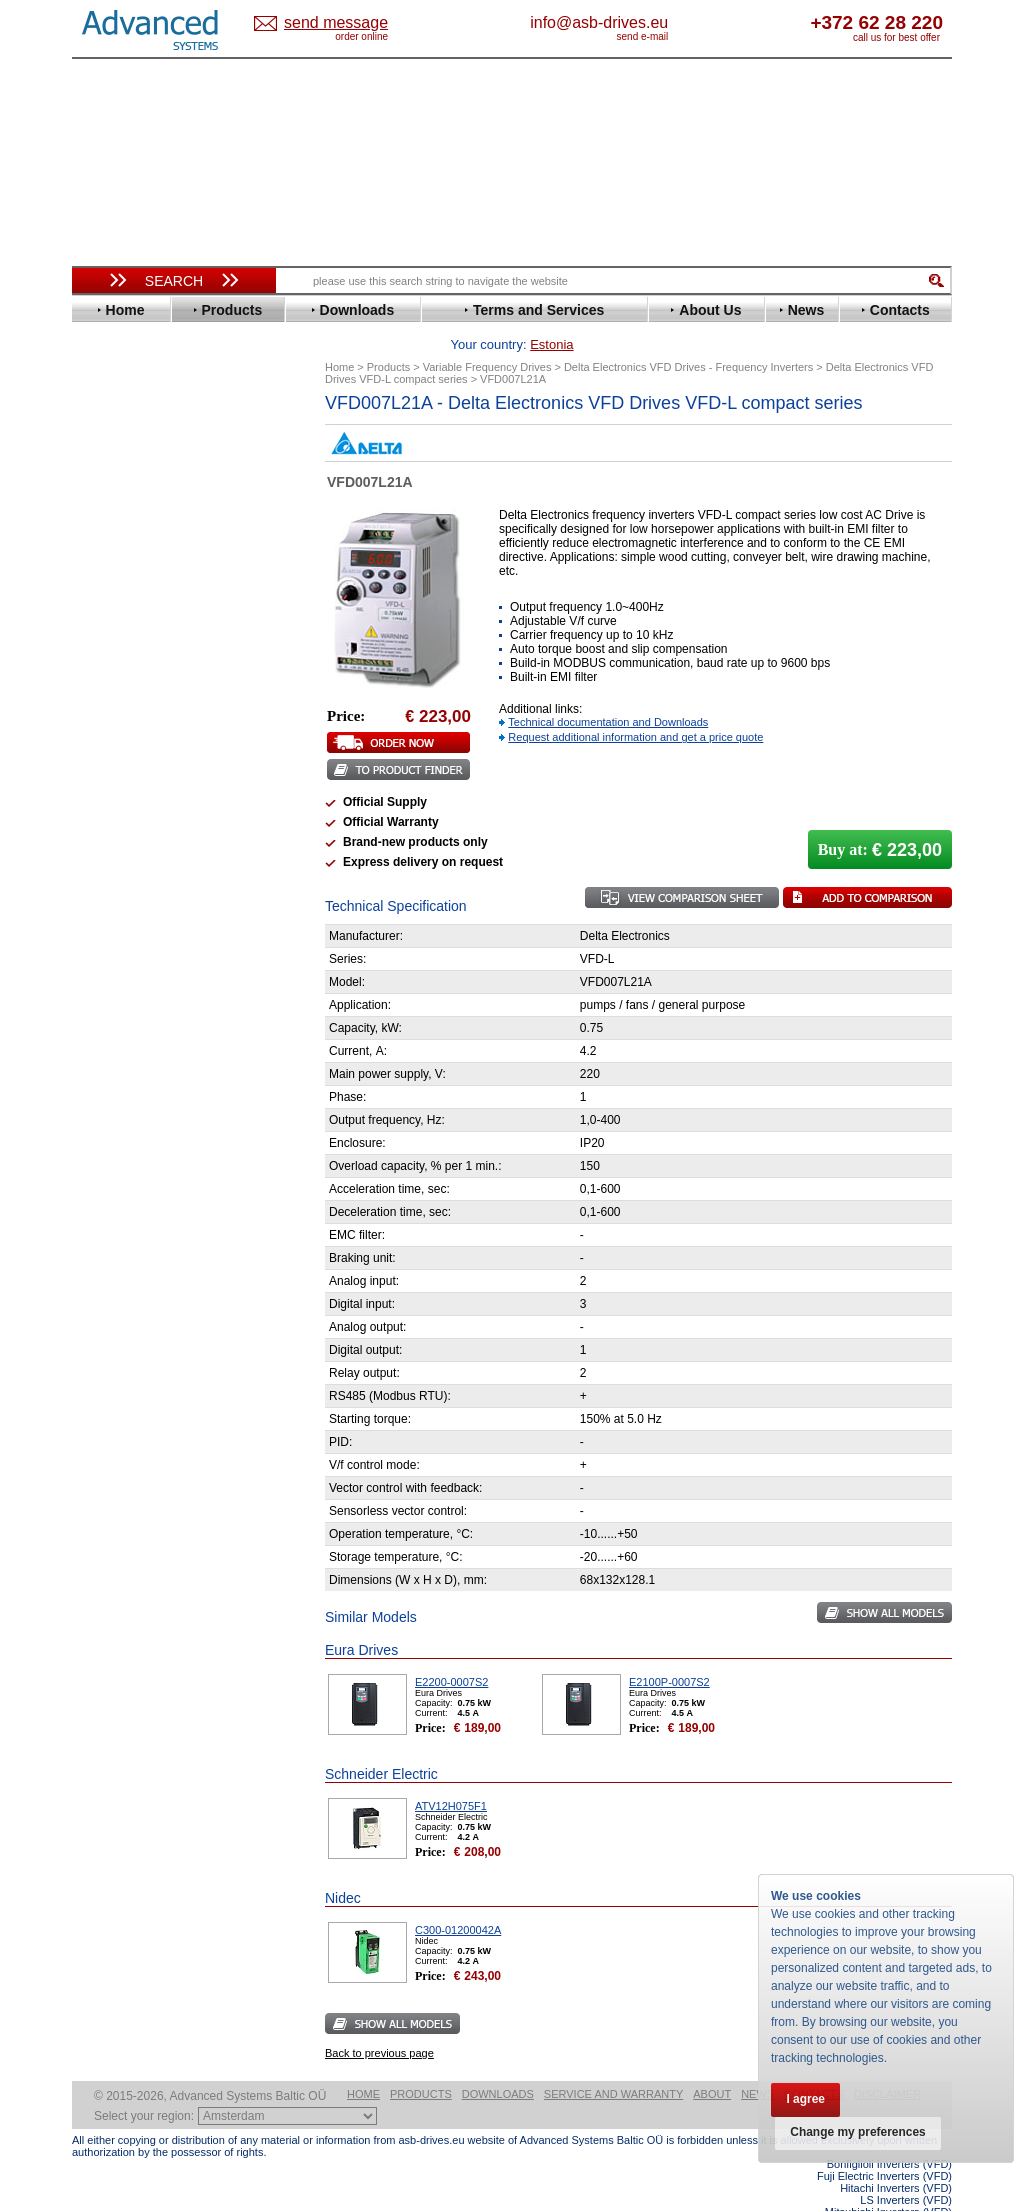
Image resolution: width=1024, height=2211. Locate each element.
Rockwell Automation (156, 808)
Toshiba (114, 883)
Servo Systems (127, 1096)
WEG (105, 913)
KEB (103, 703)
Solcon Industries (144, 1072)
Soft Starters (120, 967)
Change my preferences (859, 2133)
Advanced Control (146, 448)
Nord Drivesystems (149, 763)
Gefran (111, 628)
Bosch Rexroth (136, 493)
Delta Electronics (143, 523)
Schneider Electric (146, 838)
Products (421, 2063)
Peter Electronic (139, 1042)
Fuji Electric (127, 613)
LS (98, 733)
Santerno (118, 823)
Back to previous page (379, 2022)
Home (363, 2063)
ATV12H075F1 (451, 1775)
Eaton (108, 538)
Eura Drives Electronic (159, 583)
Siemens (116, 868)
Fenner (111, 598)
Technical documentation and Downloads (608, 691)
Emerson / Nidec (141, 553)
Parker (110, 793)
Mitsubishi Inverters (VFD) (888, 2181)
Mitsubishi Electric (147, 748)
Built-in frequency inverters (149, 1466)
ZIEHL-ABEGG (135, 928)
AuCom (113, 997)
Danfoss (115, 508)
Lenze (108, 718)
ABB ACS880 (919, 2205)
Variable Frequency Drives (162, 418)
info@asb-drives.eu (682, 22)
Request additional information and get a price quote (635, 706)
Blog (96, 1267)
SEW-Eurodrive (137, 853)
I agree (806, 2099)
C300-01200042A (458, 1899)
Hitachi (111, 643)
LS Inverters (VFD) (906, 2169)
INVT (105, 688)
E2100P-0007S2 (669, 1651)
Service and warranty (613, 2063)
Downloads (498, 2063)
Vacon (109, 898)
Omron (111, 778)
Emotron (116, 568)
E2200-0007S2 (451, 1651)
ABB (104, 433)
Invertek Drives (136, 673)
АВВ (104, 982)
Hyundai (115, 658)
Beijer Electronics (145, 463)
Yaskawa (117, 943)
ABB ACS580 (919, 2193)
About (712, 2063)
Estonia (352, 23)
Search (174, 281)
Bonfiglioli (122, 478)
